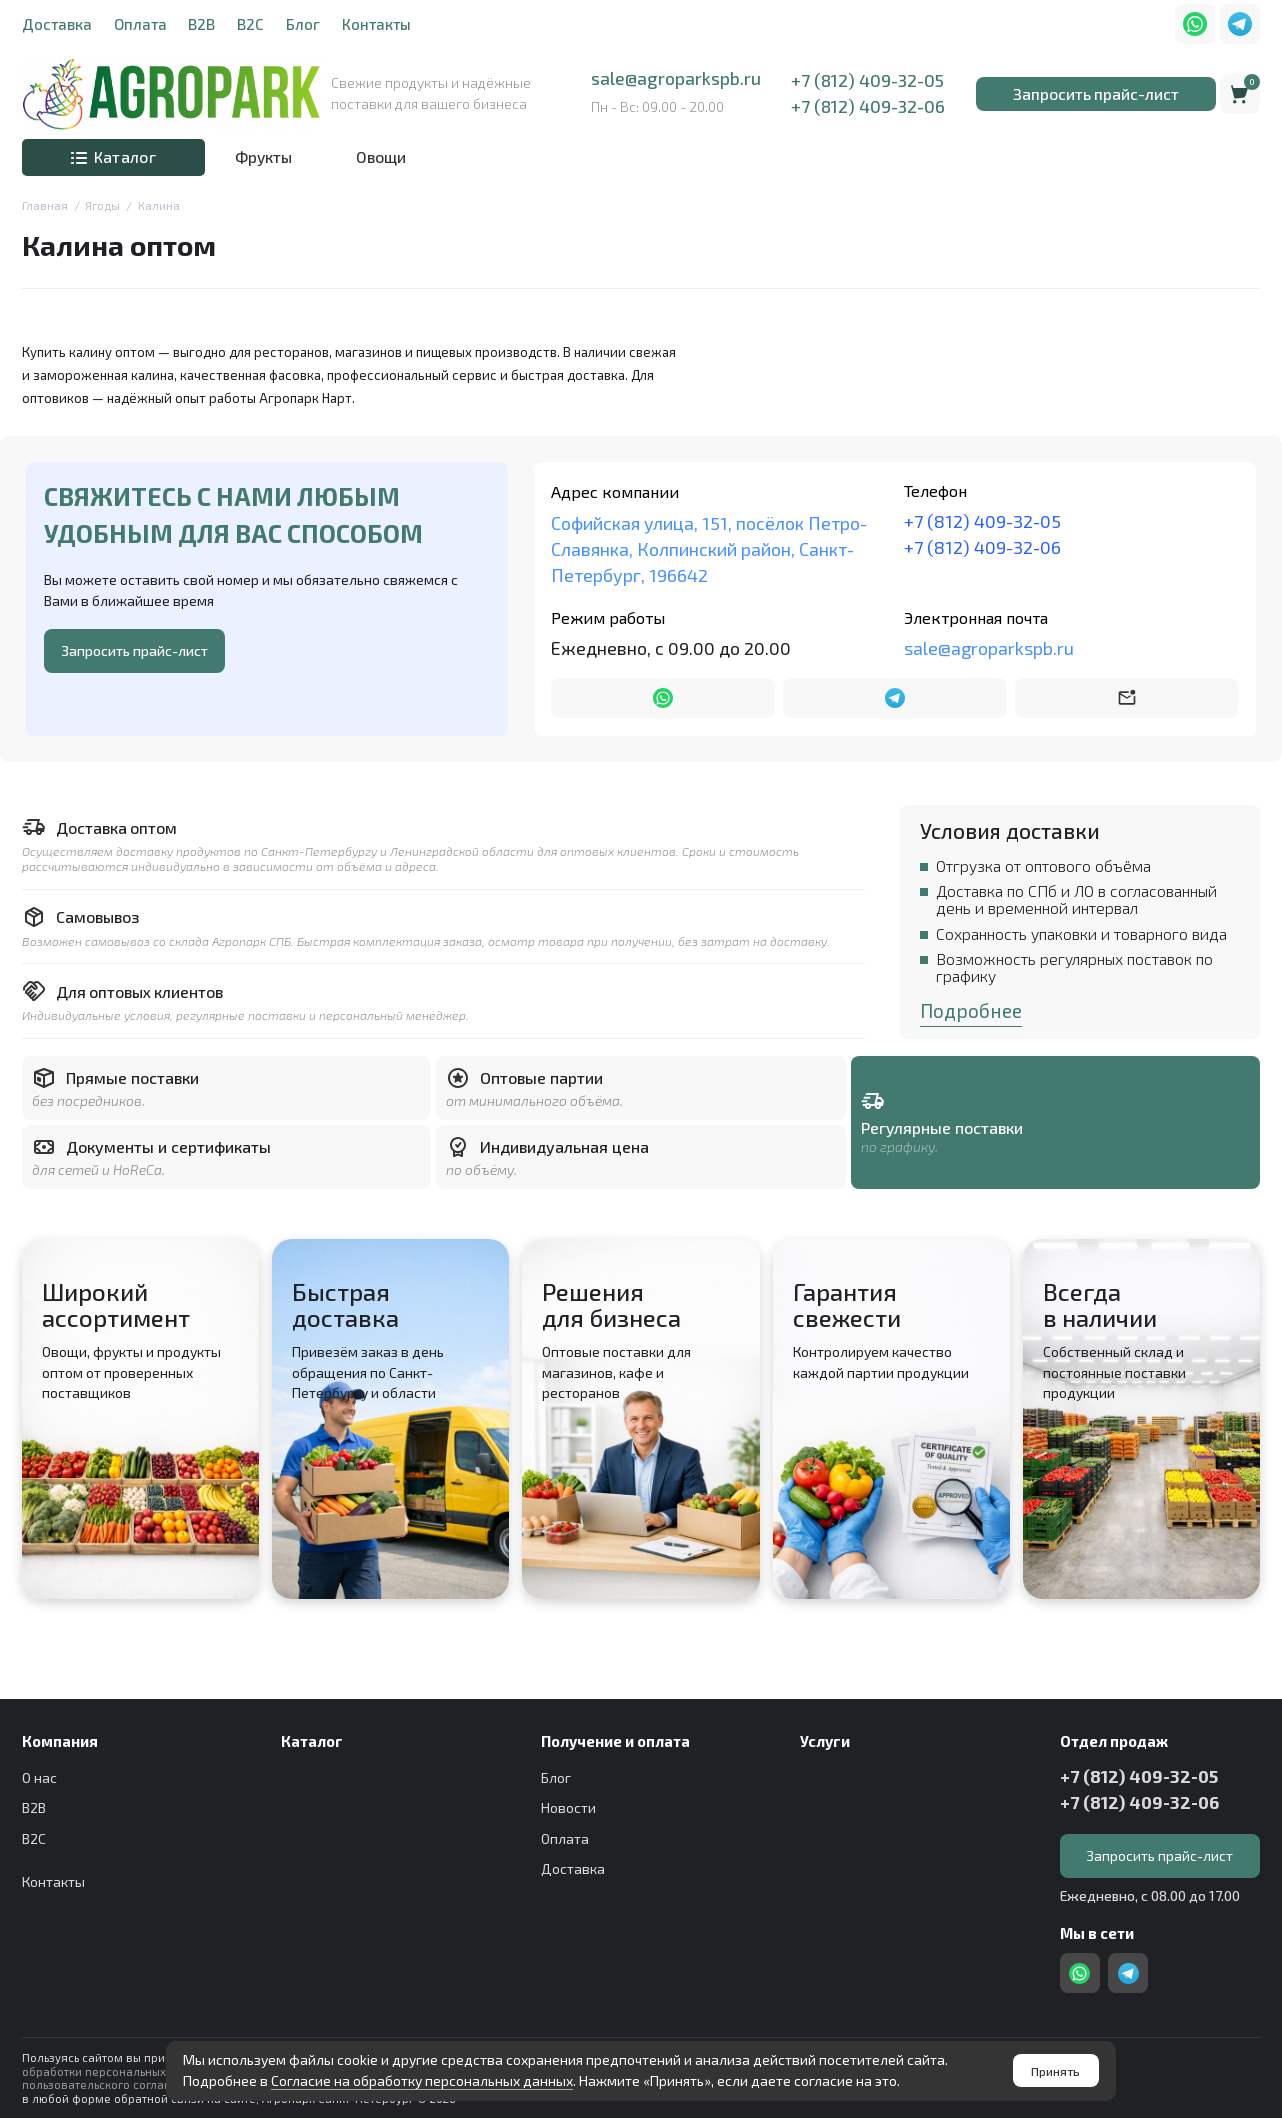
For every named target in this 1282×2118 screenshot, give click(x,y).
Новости (568, 1807)
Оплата (140, 24)
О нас (39, 1777)
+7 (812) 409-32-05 (867, 80)
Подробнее (971, 1010)
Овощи (381, 156)
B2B (201, 24)
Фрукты (263, 156)
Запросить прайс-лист (1096, 93)
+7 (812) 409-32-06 (868, 106)
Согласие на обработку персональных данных (422, 2080)
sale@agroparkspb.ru (676, 78)
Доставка (57, 24)
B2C (250, 24)
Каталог (113, 156)
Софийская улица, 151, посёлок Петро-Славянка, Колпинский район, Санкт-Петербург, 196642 (709, 549)
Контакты (376, 24)
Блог (303, 24)
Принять (1055, 2071)
